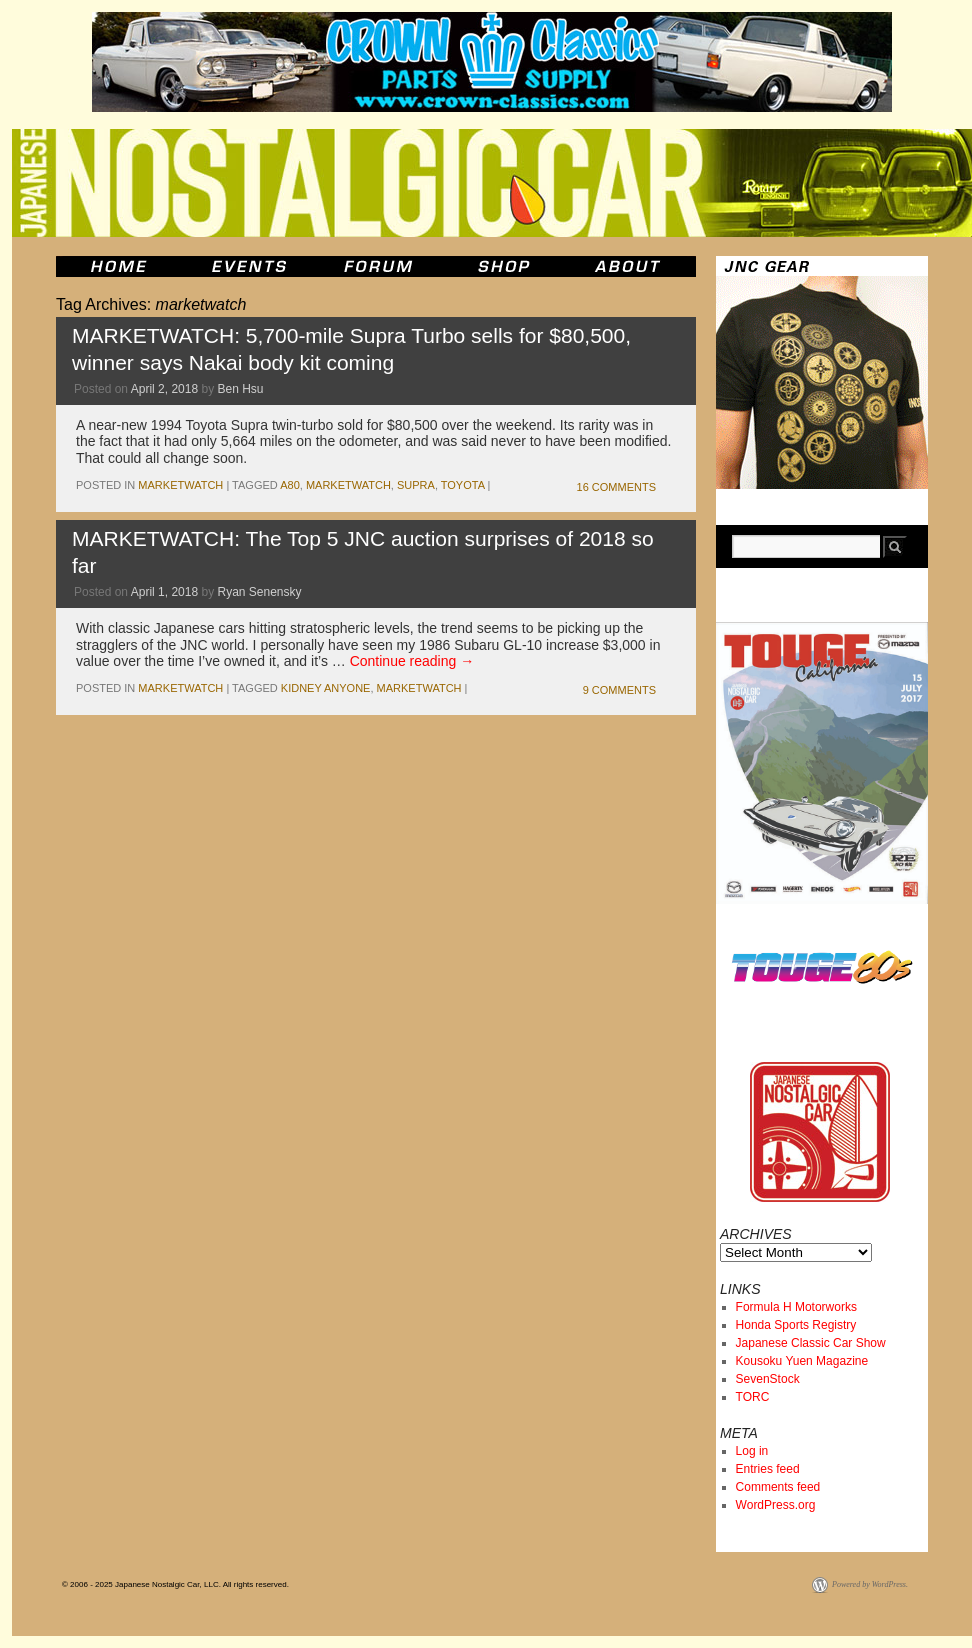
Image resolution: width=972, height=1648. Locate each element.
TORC (753, 1397)
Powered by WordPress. (870, 1584)
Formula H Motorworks (796, 1307)
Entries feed (768, 1469)
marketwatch (180, 485)
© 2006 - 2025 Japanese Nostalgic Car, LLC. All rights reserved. (175, 1584)
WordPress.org (776, 1505)
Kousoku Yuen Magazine (802, 1361)
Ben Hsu (240, 389)
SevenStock (768, 1379)
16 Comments (616, 487)
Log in (752, 1451)
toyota (463, 485)
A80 (290, 485)
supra (416, 485)
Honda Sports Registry (796, 1325)
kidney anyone (326, 688)
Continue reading (412, 661)
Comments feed (778, 1487)
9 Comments (619, 690)
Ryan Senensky (259, 592)
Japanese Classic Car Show (811, 1343)
